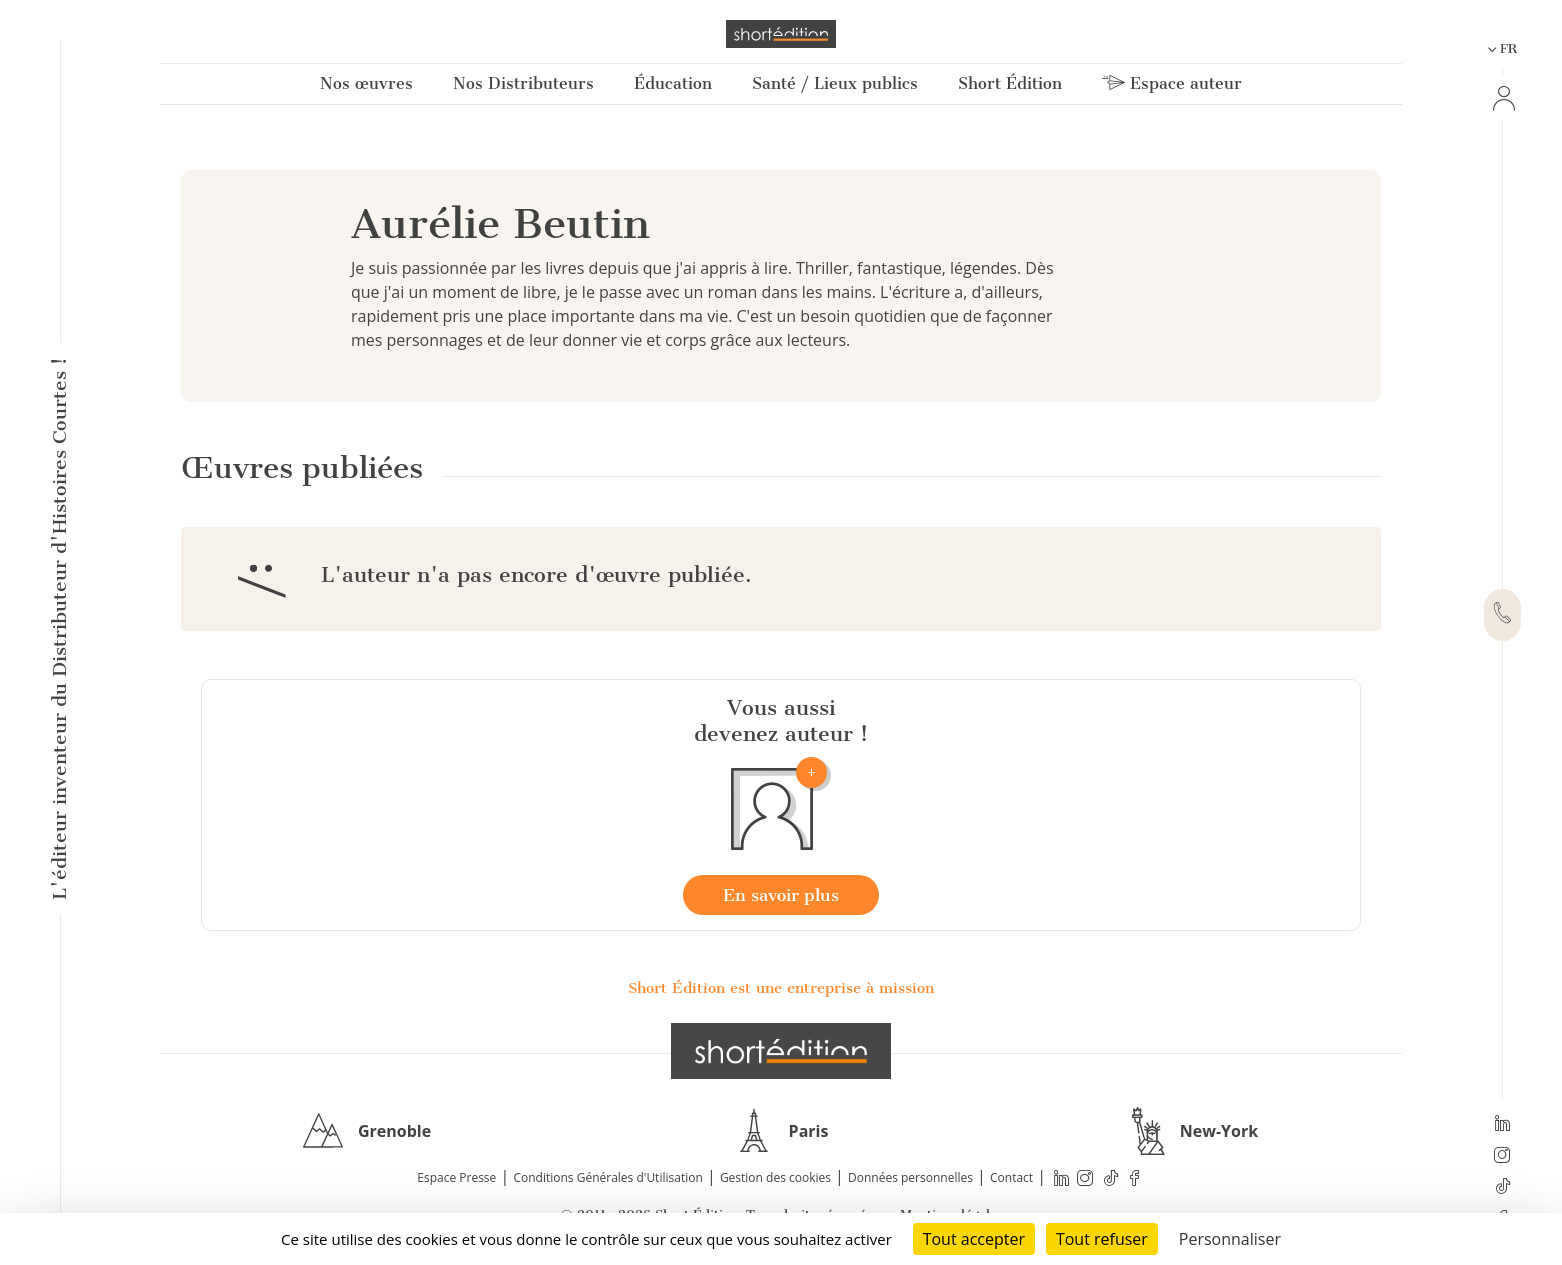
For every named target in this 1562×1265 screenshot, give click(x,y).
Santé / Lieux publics (835, 83)
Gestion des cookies (775, 1177)
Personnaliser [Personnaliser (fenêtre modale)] (1230, 1239)
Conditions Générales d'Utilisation (607, 1177)
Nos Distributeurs (523, 83)
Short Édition (1010, 83)
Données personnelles (910, 1177)
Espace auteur (1172, 83)
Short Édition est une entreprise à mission (781, 988)
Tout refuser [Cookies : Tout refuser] (1102, 1239)
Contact (1011, 1177)
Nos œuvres (366, 83)
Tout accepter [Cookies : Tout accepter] (974, 1239)
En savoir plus (781, 895)
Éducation (673, 83)
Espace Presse (456, 1177)
